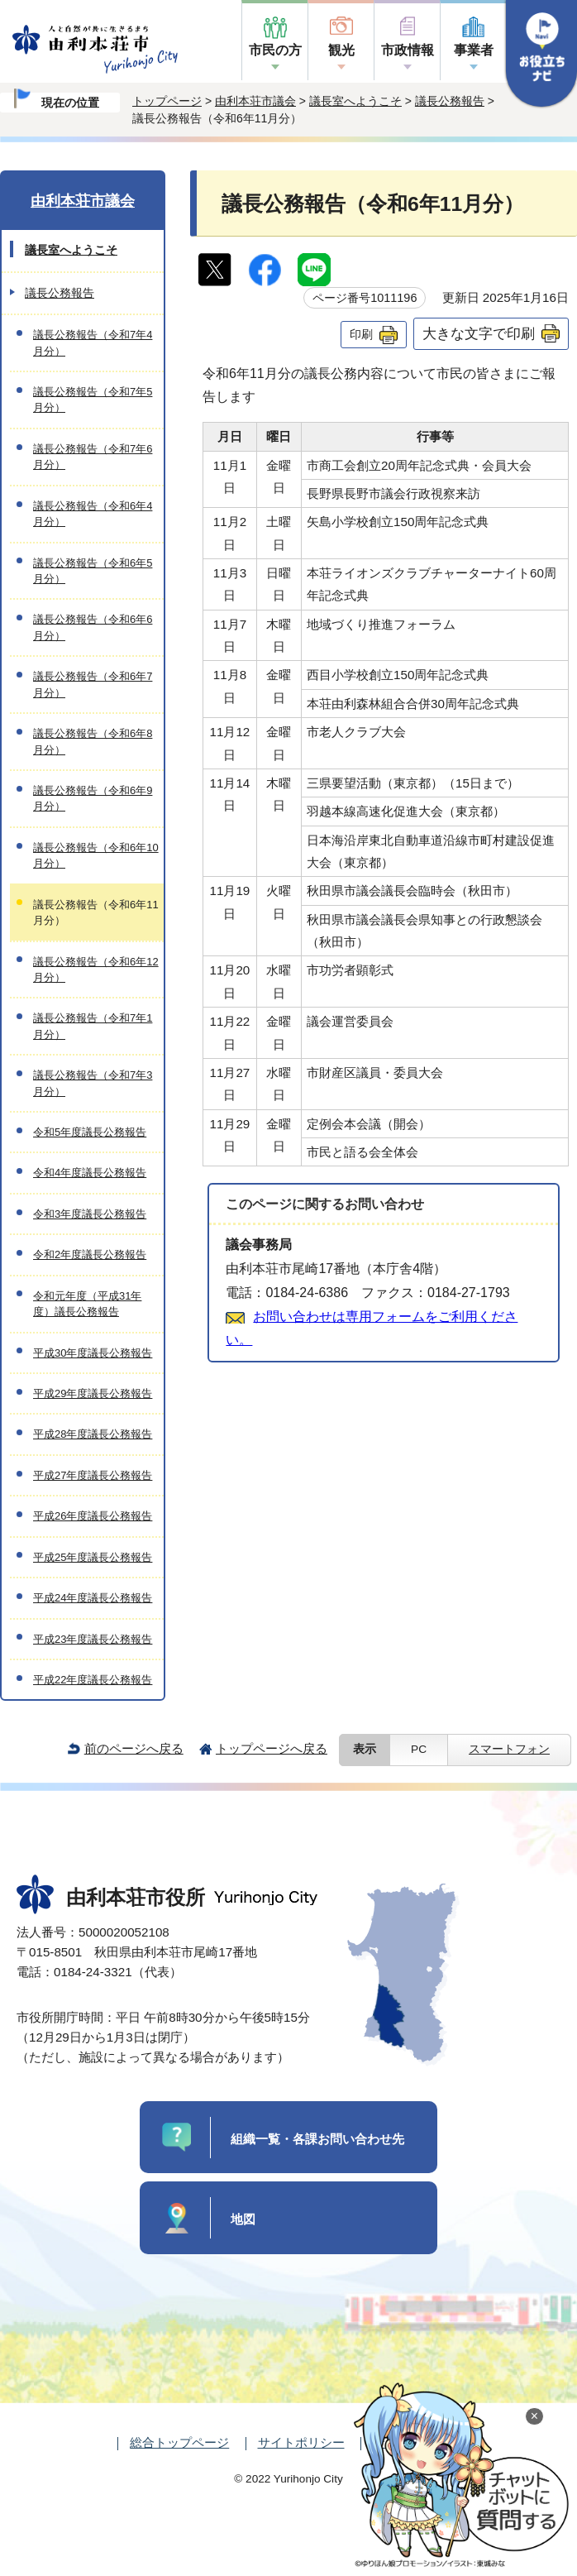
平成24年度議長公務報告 (92, 1598)
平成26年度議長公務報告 (92, 1516)
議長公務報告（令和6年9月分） (92, 798)
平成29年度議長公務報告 (92, 1393)
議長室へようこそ (355, 101)
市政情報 (407, 50)
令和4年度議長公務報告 (89, 1172)
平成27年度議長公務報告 (92, 1475)
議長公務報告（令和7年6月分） (92, 457)
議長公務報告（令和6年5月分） (92, 571)
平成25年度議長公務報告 (92, 1557)
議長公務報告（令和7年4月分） (92, 342)
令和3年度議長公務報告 (89, 1214)
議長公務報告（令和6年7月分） (92, 684)
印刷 (361, 334)
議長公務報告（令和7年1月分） (92, 1026)
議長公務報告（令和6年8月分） (92, 741)
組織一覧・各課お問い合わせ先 (317, 2139)
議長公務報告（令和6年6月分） (92, 627)
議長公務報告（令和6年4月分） (92, 514)
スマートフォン (509, 1749)
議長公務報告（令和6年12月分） (96, 969)
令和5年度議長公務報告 (89, 1132)
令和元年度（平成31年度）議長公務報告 (87, 1304)
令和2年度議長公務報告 (89, 1254)
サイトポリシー (301, 2442)
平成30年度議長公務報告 (92, 1353)
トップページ (167, 101)
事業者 (474, 50)
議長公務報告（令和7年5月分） (92, 399)
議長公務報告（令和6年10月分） (96, 855)
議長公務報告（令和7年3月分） (92, 1083)
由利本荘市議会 (255, 101)
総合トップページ (179, 2442)
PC (419, 1749)
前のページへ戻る (134, 1748)
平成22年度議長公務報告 (92, 1679)
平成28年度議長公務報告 (92, 1434)
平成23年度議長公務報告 (92, 1639)
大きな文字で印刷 (478, 333)
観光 (341, 50)
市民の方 (275, 50)
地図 (243, 2219)
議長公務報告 (449, 101)
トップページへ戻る (271, 1748)
